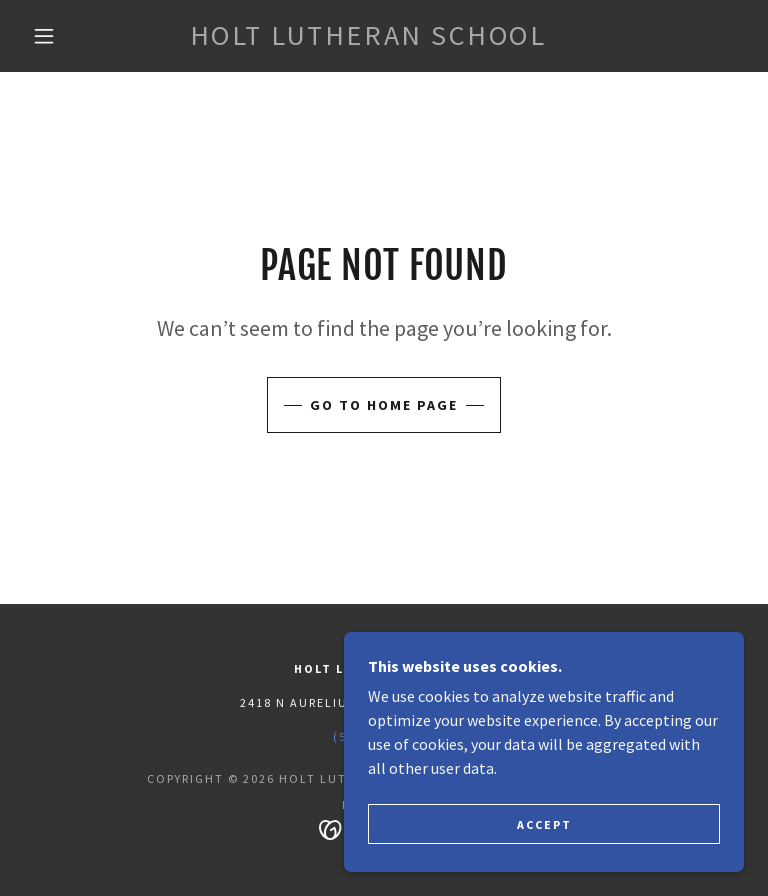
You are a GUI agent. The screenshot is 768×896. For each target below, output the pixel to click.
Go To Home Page (384, 405)
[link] (368, 39)
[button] (44, 36)
